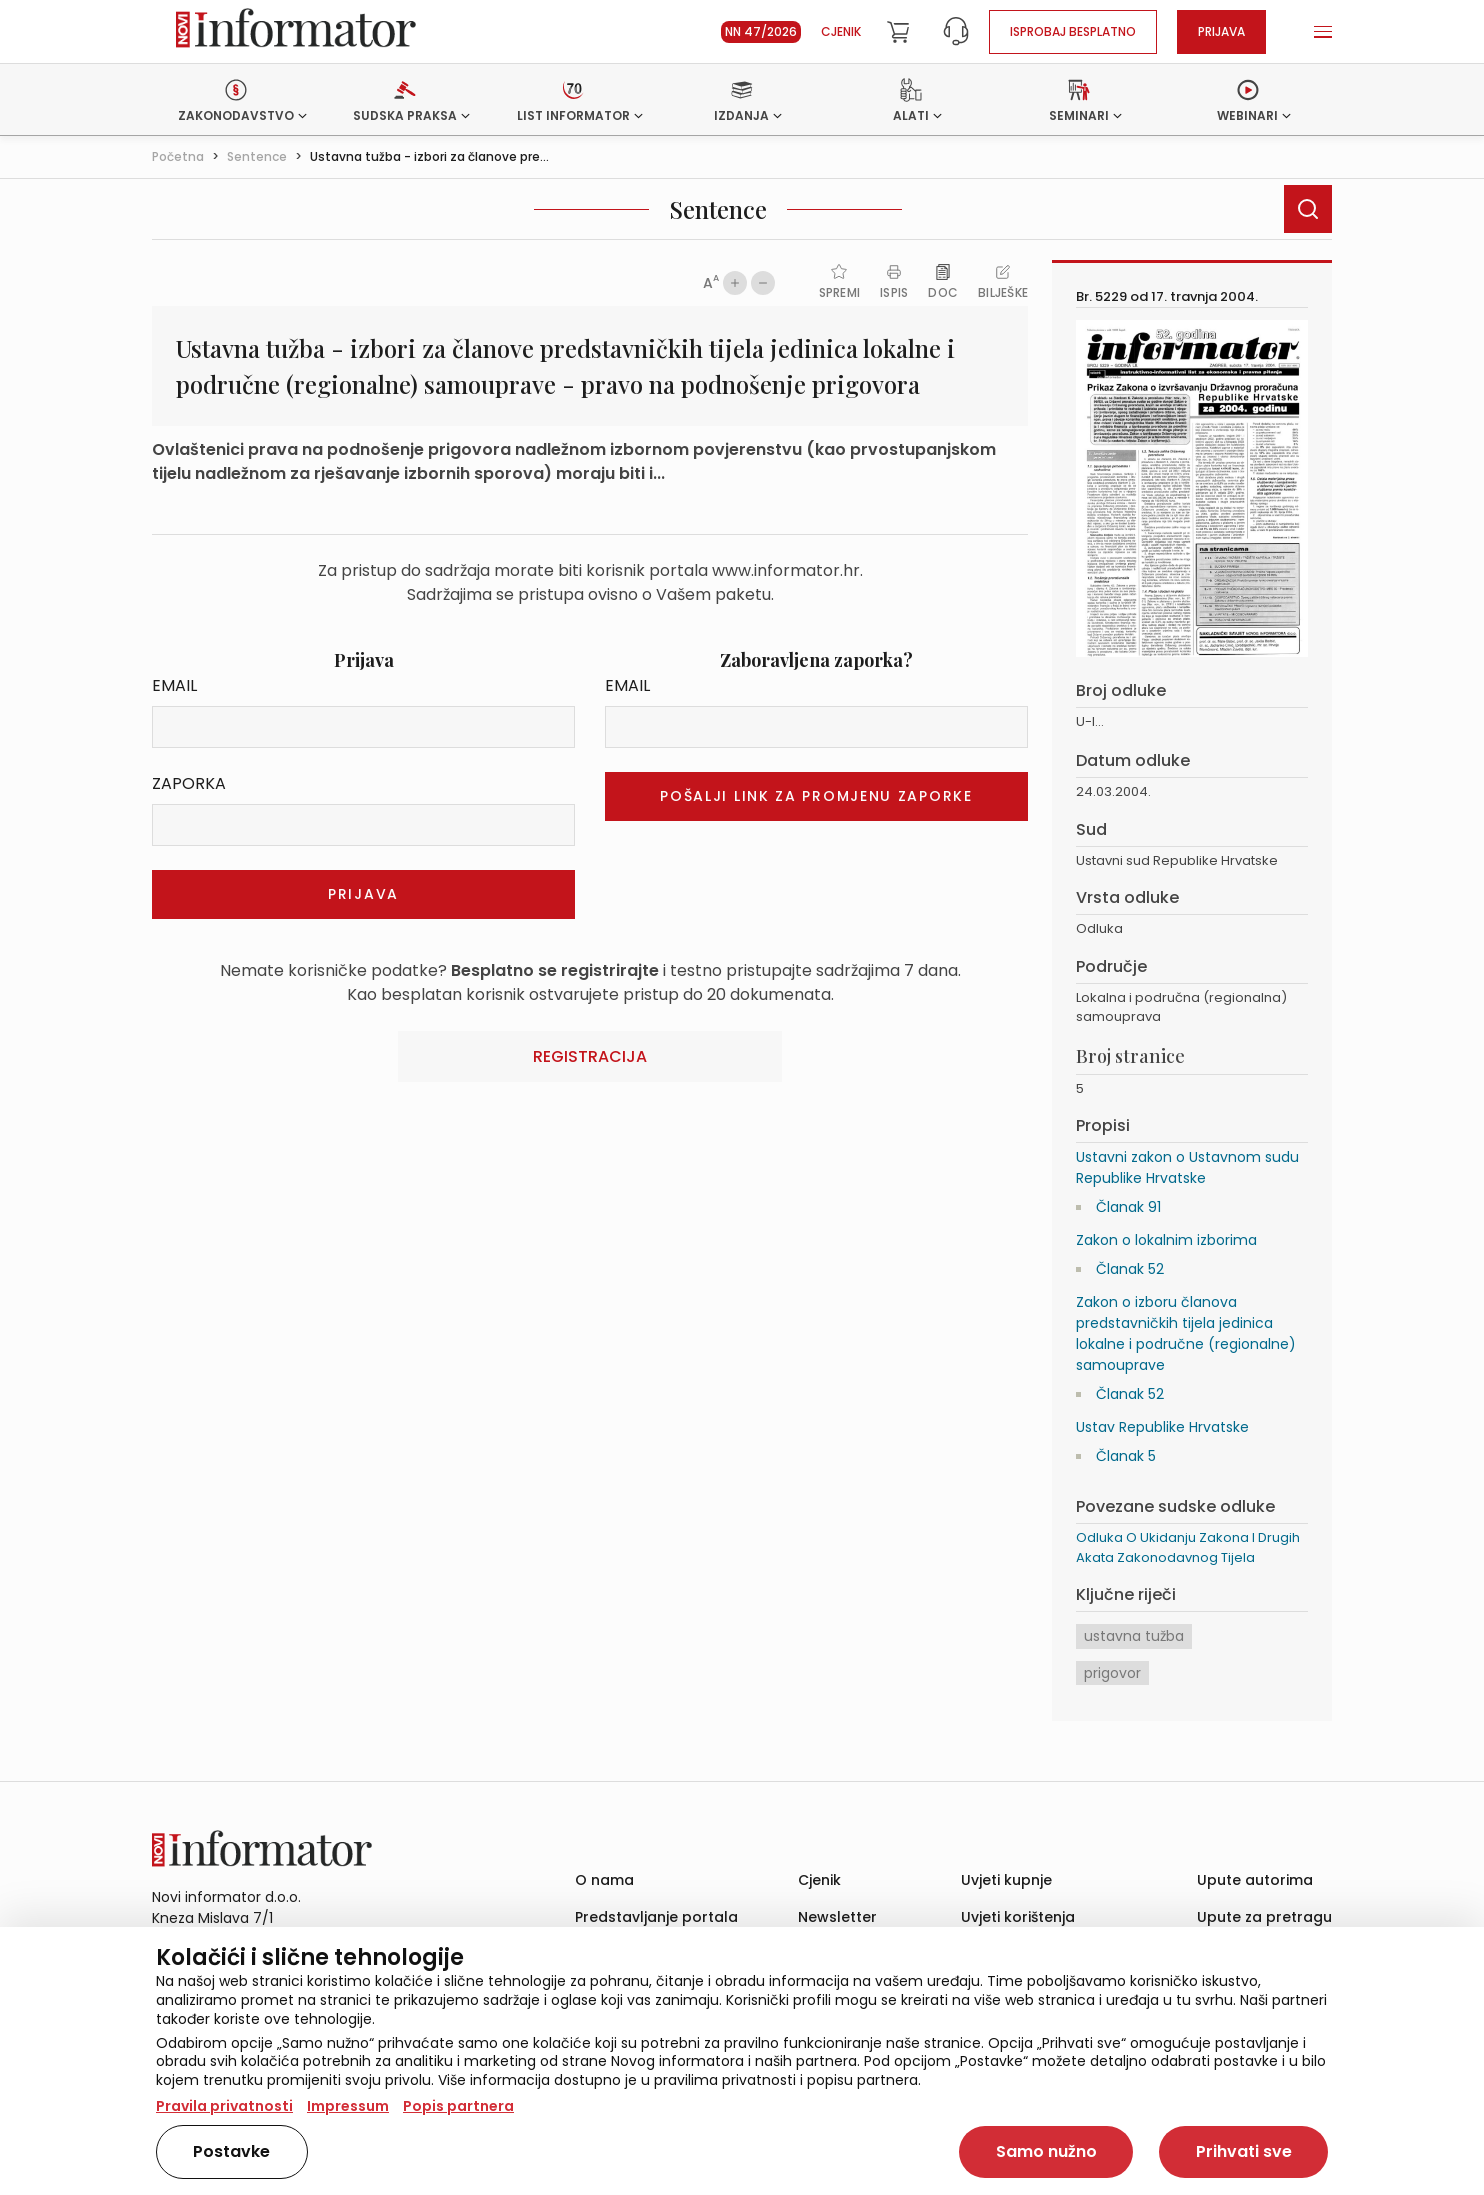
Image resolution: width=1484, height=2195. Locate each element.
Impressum (348, 2106)
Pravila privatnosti (224, 2106)
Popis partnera (458, 2106)
